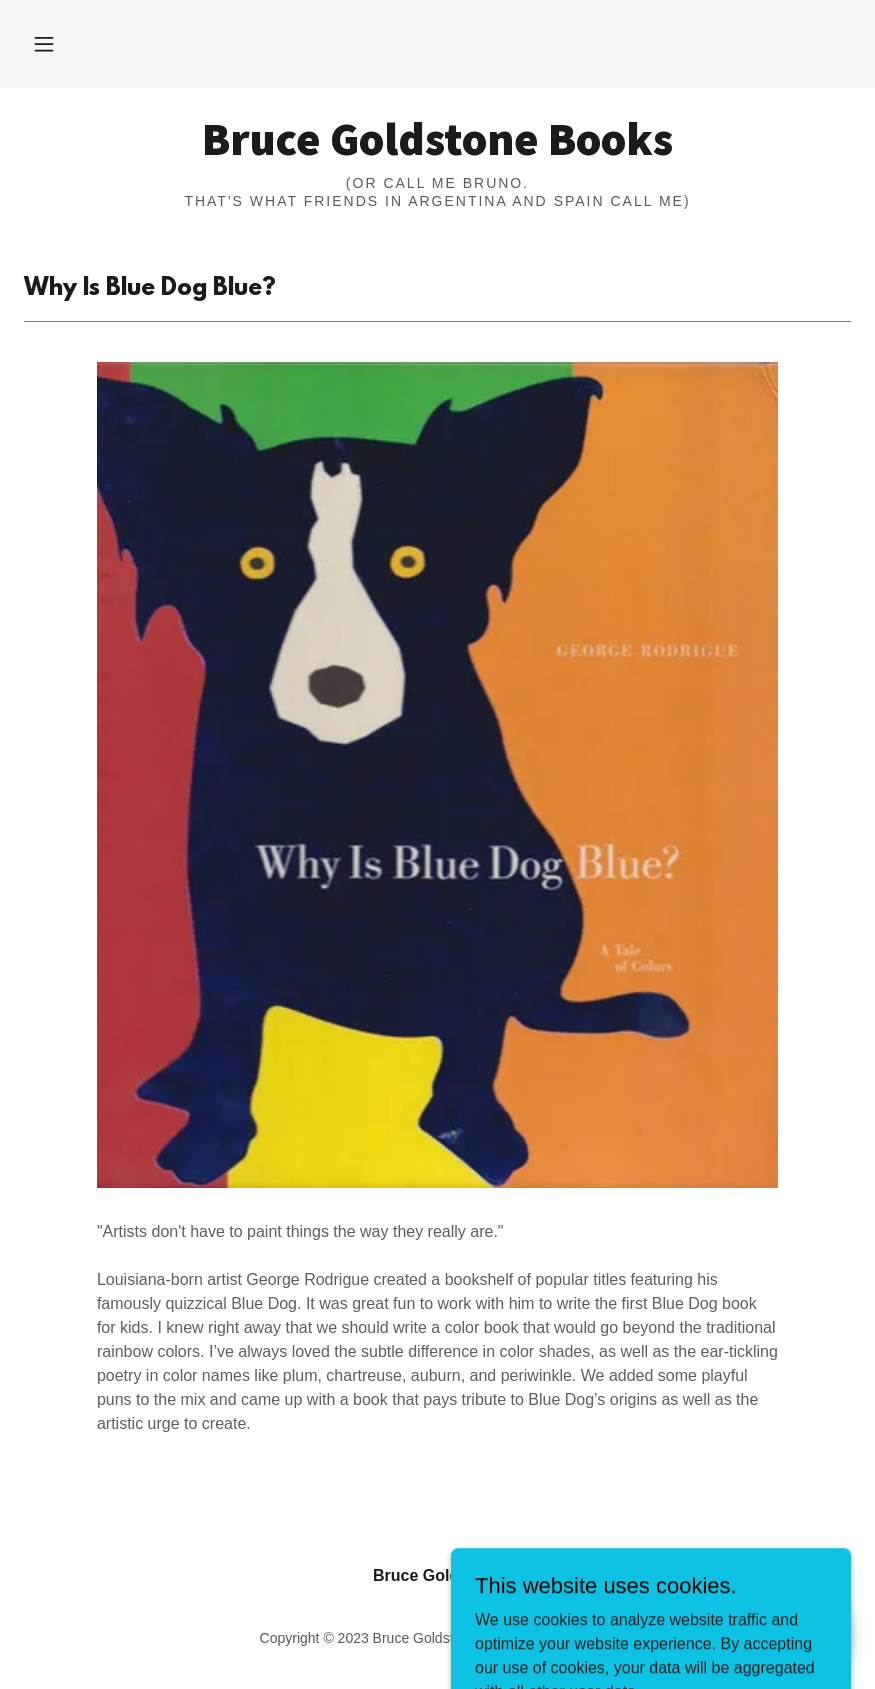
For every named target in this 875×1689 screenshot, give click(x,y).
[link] (437, 149)
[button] (44, 44)
